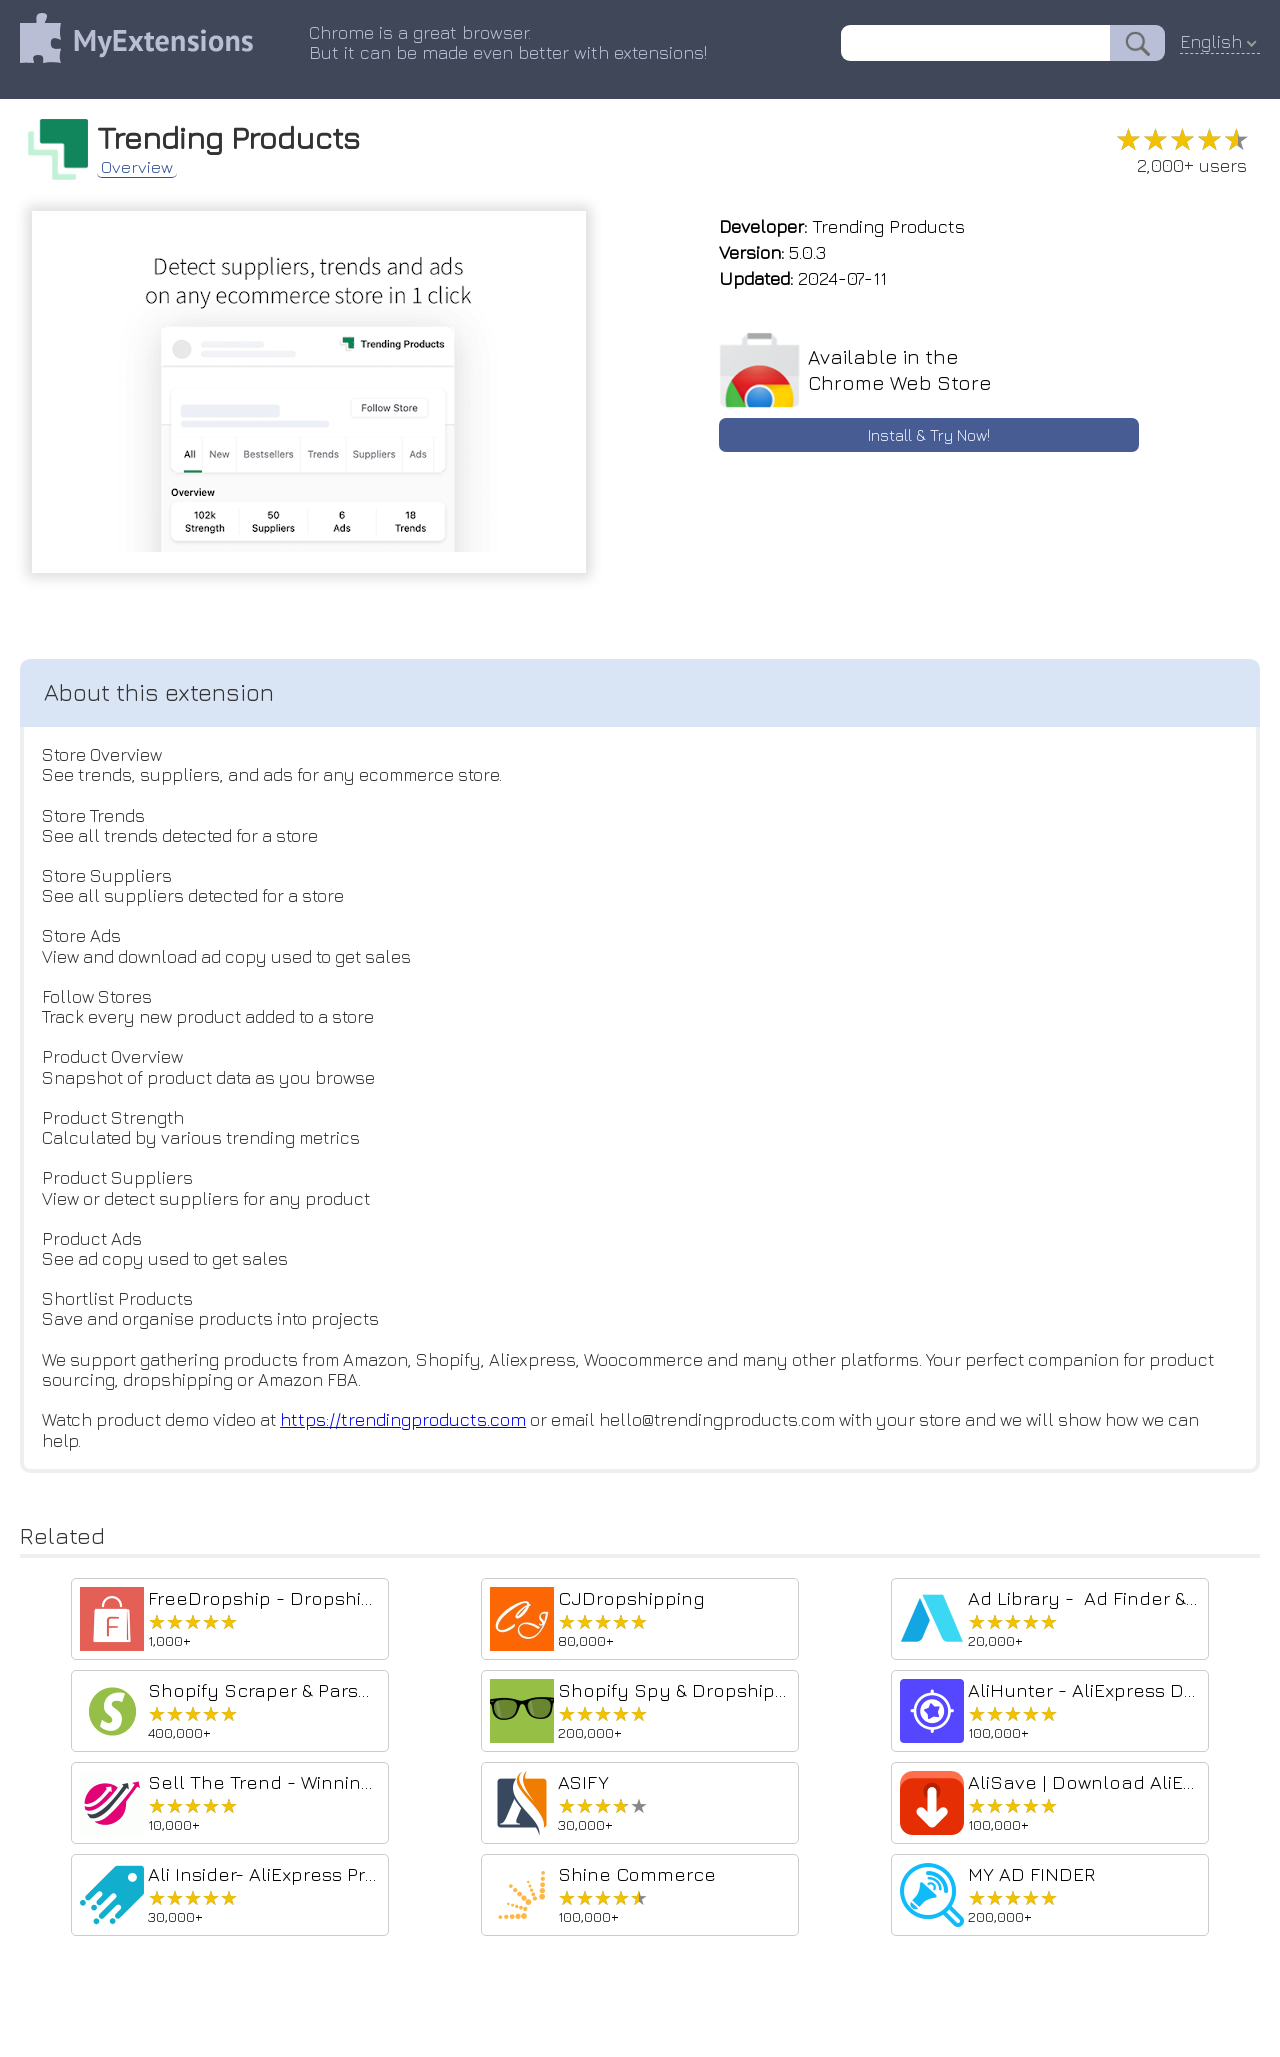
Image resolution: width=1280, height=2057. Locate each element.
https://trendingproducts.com (415, 1437)
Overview (145, 164)
